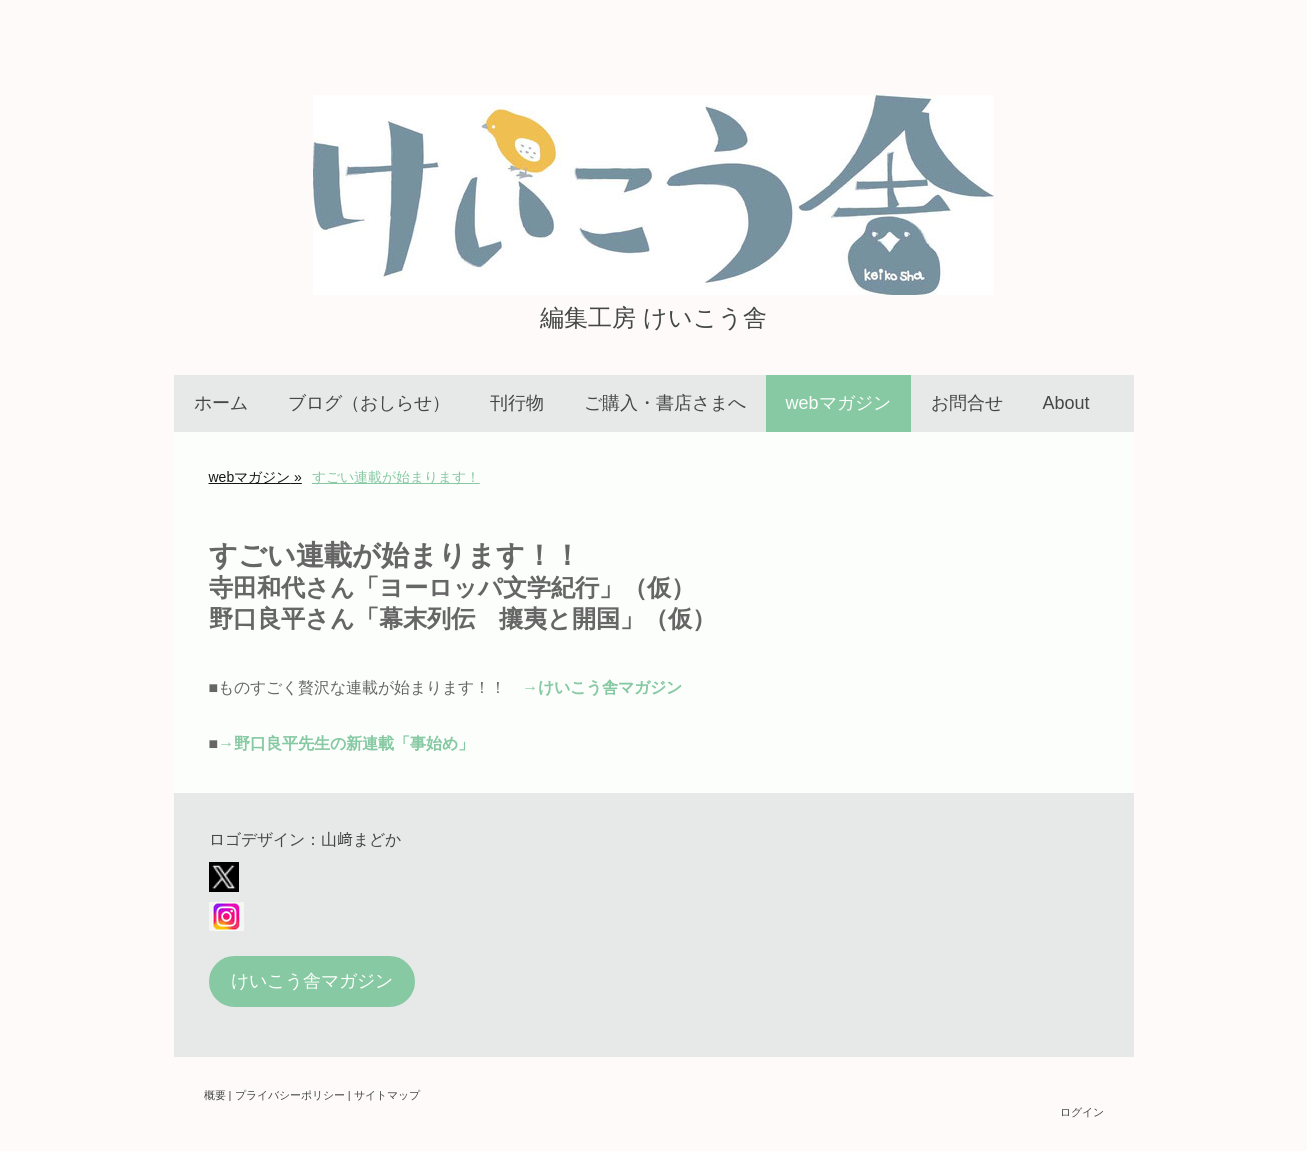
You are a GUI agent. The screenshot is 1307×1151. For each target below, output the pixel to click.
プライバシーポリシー (290, 1095)
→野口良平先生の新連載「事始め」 (346, 743)
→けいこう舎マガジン (602, 687)
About (1066, 403)
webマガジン (838, 403)
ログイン (1082, 1112)
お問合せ (967, 403)
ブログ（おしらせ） (369, 403)
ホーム (221, 403)
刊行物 (517, 403)
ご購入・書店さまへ (665, 403)
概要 (215, 1095)
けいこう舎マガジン (312, 981)
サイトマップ (387, 1095)
